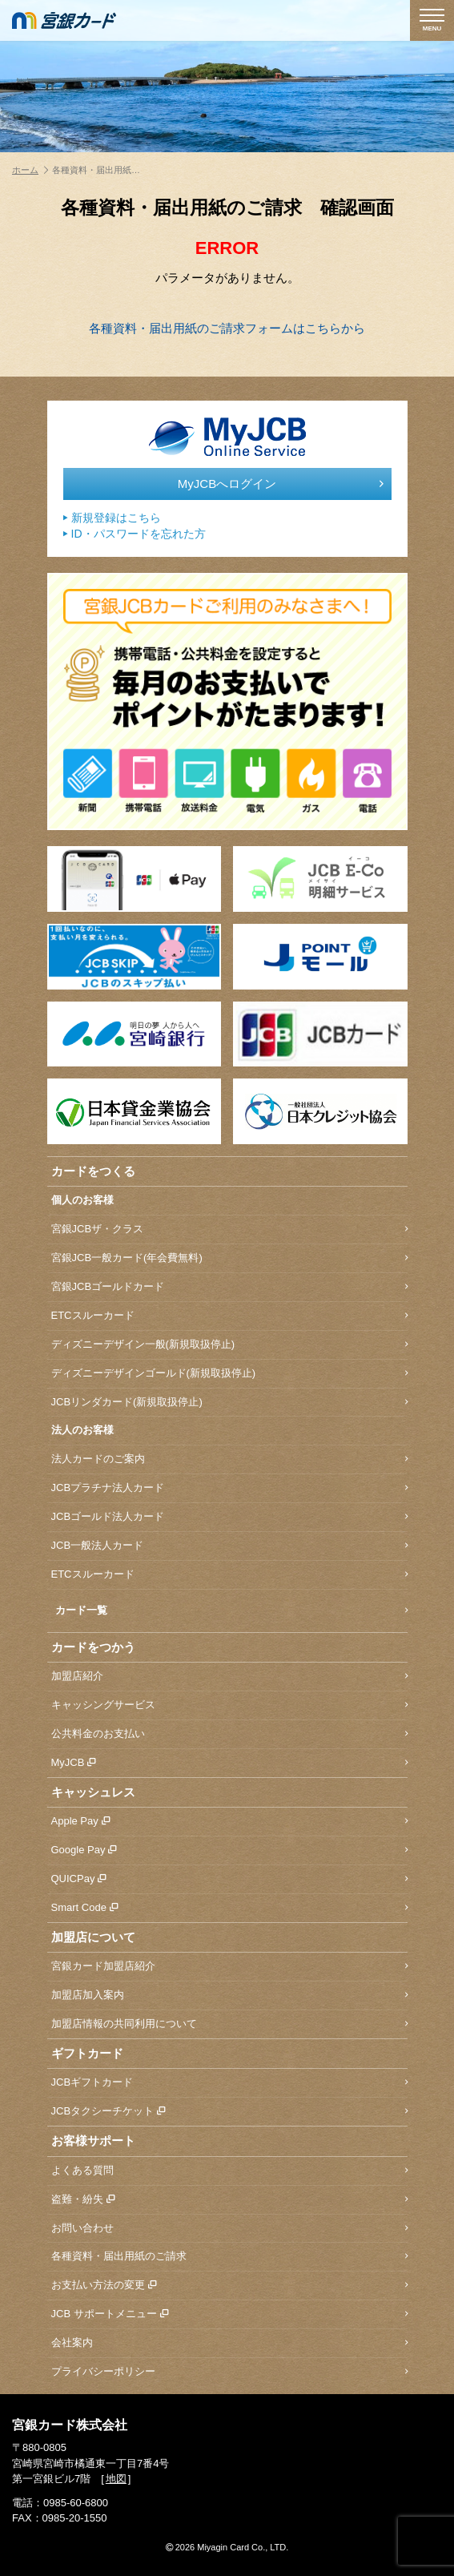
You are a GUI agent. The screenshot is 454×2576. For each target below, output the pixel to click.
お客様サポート (93, 2140)
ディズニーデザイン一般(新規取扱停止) (229, 1345)
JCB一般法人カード (229, 1546)
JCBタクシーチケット (229, 2111)
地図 (116, 2479)
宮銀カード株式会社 (69, 2425)
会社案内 (229, 2343)
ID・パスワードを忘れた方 (134, 534)
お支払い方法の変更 (229, 2285)
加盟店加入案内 (229, 1995)
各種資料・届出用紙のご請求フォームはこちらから (227, 328)
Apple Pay (229, 1821)
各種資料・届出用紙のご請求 (229, 2257)
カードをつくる (93, 1171)
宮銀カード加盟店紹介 (229, 1966)
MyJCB (229, 1763)
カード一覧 (231, 1611)
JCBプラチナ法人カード (229, 1488)
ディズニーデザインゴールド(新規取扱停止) (229, 1374)
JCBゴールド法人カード (229, 1517)
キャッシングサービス (229, 1705)
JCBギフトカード (229, 2083)
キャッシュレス (93, 1792)
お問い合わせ (229, 2228)
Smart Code (229, 1908)
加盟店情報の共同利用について (229, 2024)
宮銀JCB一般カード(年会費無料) (229, 1258)
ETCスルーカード (229, 1316)
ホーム (30, 170)
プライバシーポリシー (229, 2372)
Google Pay (229, 1850)
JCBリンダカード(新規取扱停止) (229, 1402)
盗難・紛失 (229, 2200)
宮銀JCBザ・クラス (229, 1229)
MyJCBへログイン (281, 484)
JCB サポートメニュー (229, 2314)
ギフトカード (87, 2053)
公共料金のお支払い (229, 1734)
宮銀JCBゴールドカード (229, 1287)
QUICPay (229, 1879)
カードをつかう (93, 1647)
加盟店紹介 (229, 1676)
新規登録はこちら (112, 518)
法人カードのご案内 (229, 1459)
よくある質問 (229, 2171)
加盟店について (93, 1937)
